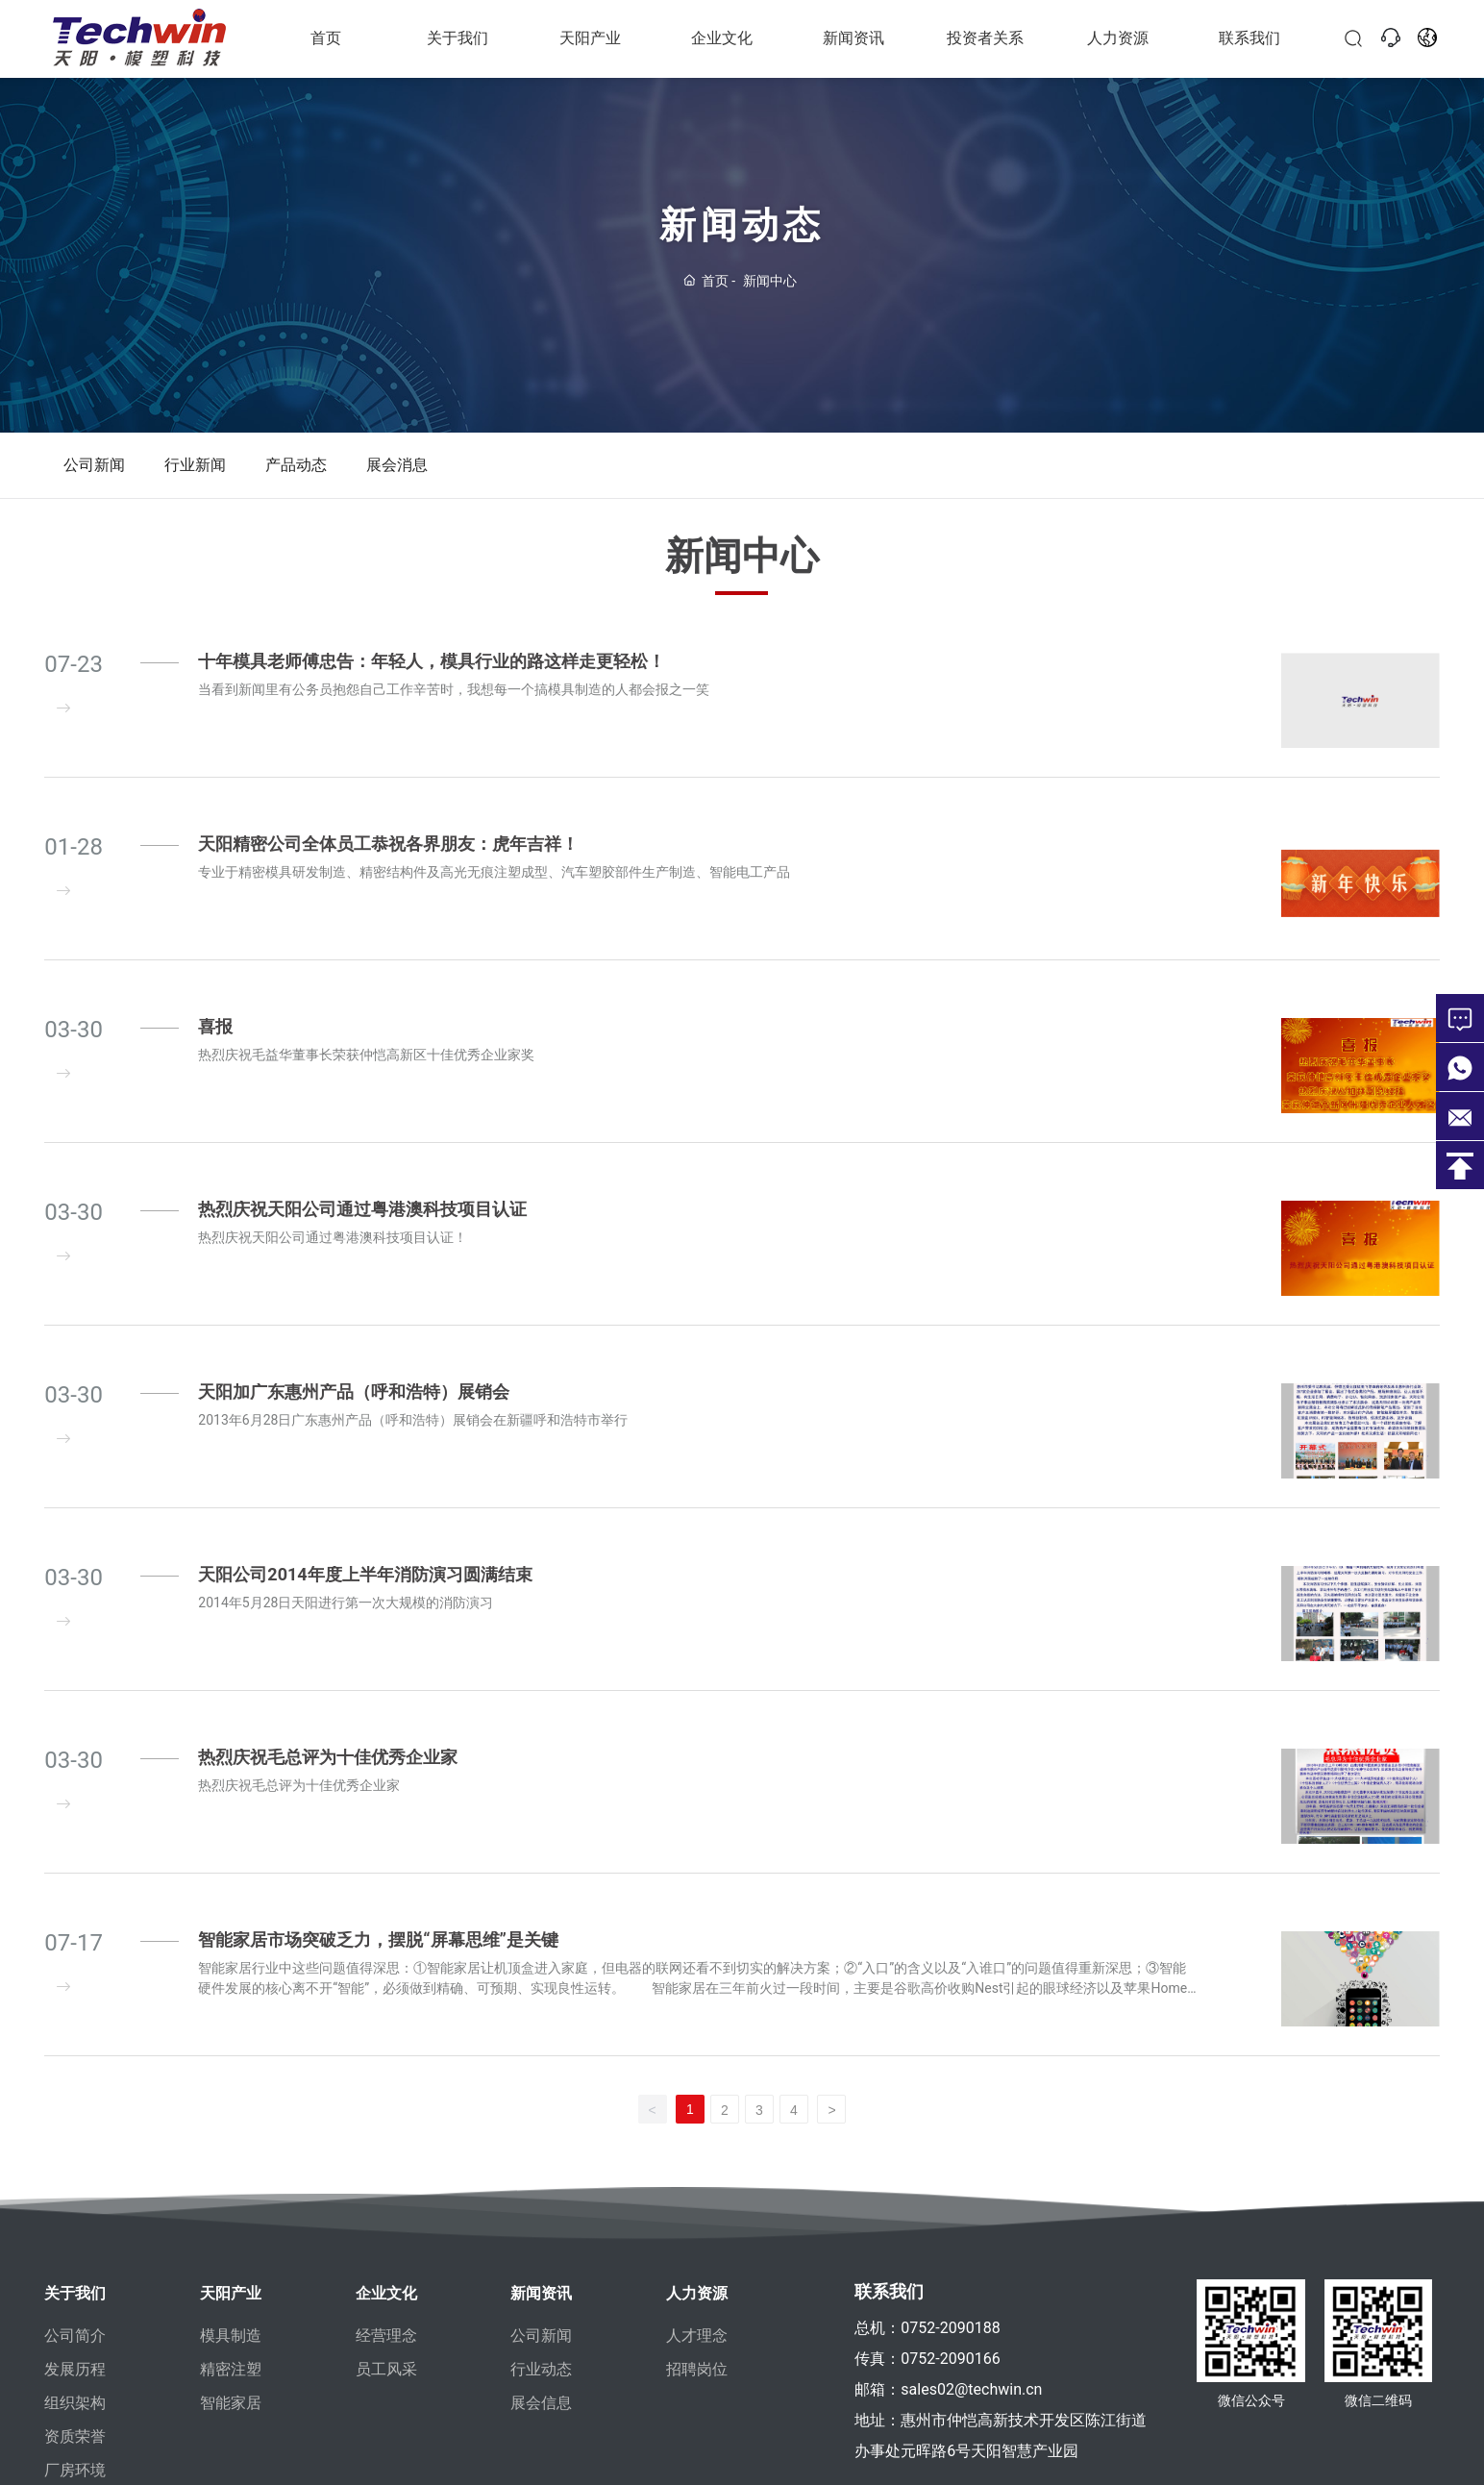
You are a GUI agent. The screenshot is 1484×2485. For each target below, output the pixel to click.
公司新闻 (94, 465)
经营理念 (386, 2335)
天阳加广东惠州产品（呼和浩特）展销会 (353, 1531)
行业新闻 (195, 465)
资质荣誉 (75, 2436)
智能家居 (230, 2403)
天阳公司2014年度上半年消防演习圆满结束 (365, 1713)
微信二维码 (1378, 2424)
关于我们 (457, 38)
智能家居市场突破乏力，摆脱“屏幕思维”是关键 (378, 2079)
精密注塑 (230, 2369)
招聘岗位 (697, 2369)
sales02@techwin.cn (971, 2389)
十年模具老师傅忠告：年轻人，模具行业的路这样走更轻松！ (431, 661)
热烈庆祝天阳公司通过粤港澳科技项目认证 (362, 1348)
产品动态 (296, 465)
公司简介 (75, 2335)
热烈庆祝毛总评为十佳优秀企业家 (328, 1896)
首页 (325, 38)
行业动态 (541, 2369)
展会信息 (541, 2403)
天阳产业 (590, 38)
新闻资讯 (853, 38)
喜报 (215, 1166)
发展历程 (75, 2369)
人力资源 (1118, 38)
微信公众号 (1251, 2424)
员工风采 (386, 2369)
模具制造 (230, 2335)
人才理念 (697, 2335)
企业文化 (722, 38)
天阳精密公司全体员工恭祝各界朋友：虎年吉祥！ (388, 843)
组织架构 (75, 2403)
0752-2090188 (950, 2328)
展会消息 (397, 465)
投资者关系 (985, 38)
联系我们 (1249, 38)
